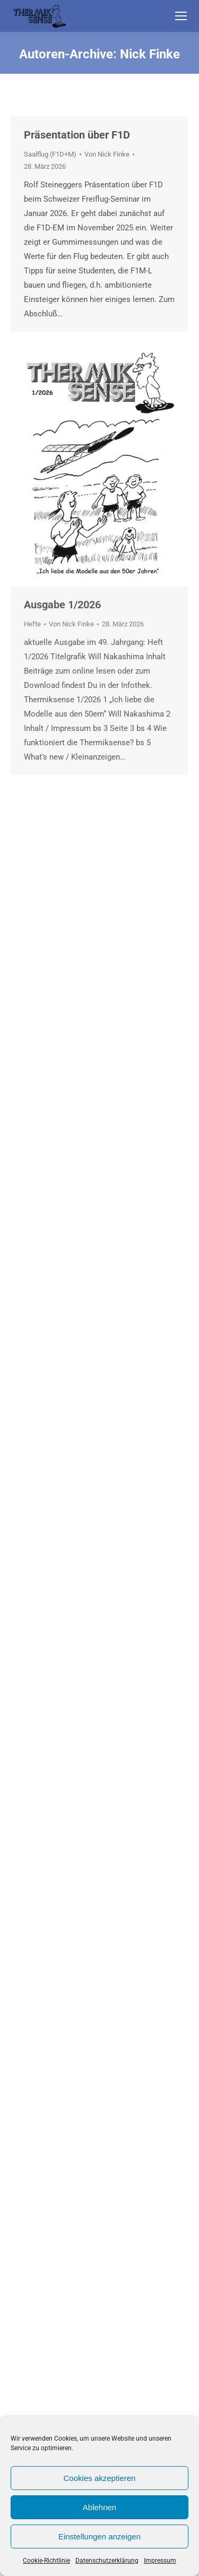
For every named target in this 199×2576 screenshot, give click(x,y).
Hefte (32, 624)
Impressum (160, 2560)
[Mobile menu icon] (181, 15)
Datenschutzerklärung (107, 2560)
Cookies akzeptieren (100, 2478)
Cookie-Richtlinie (46, 2560)
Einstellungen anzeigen (99, 2536)
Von (106, 154)
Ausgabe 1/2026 (62, 604)
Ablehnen (99, 2507)
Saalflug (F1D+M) (50, 154)
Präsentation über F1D (77, 134)
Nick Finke (150, 54)
